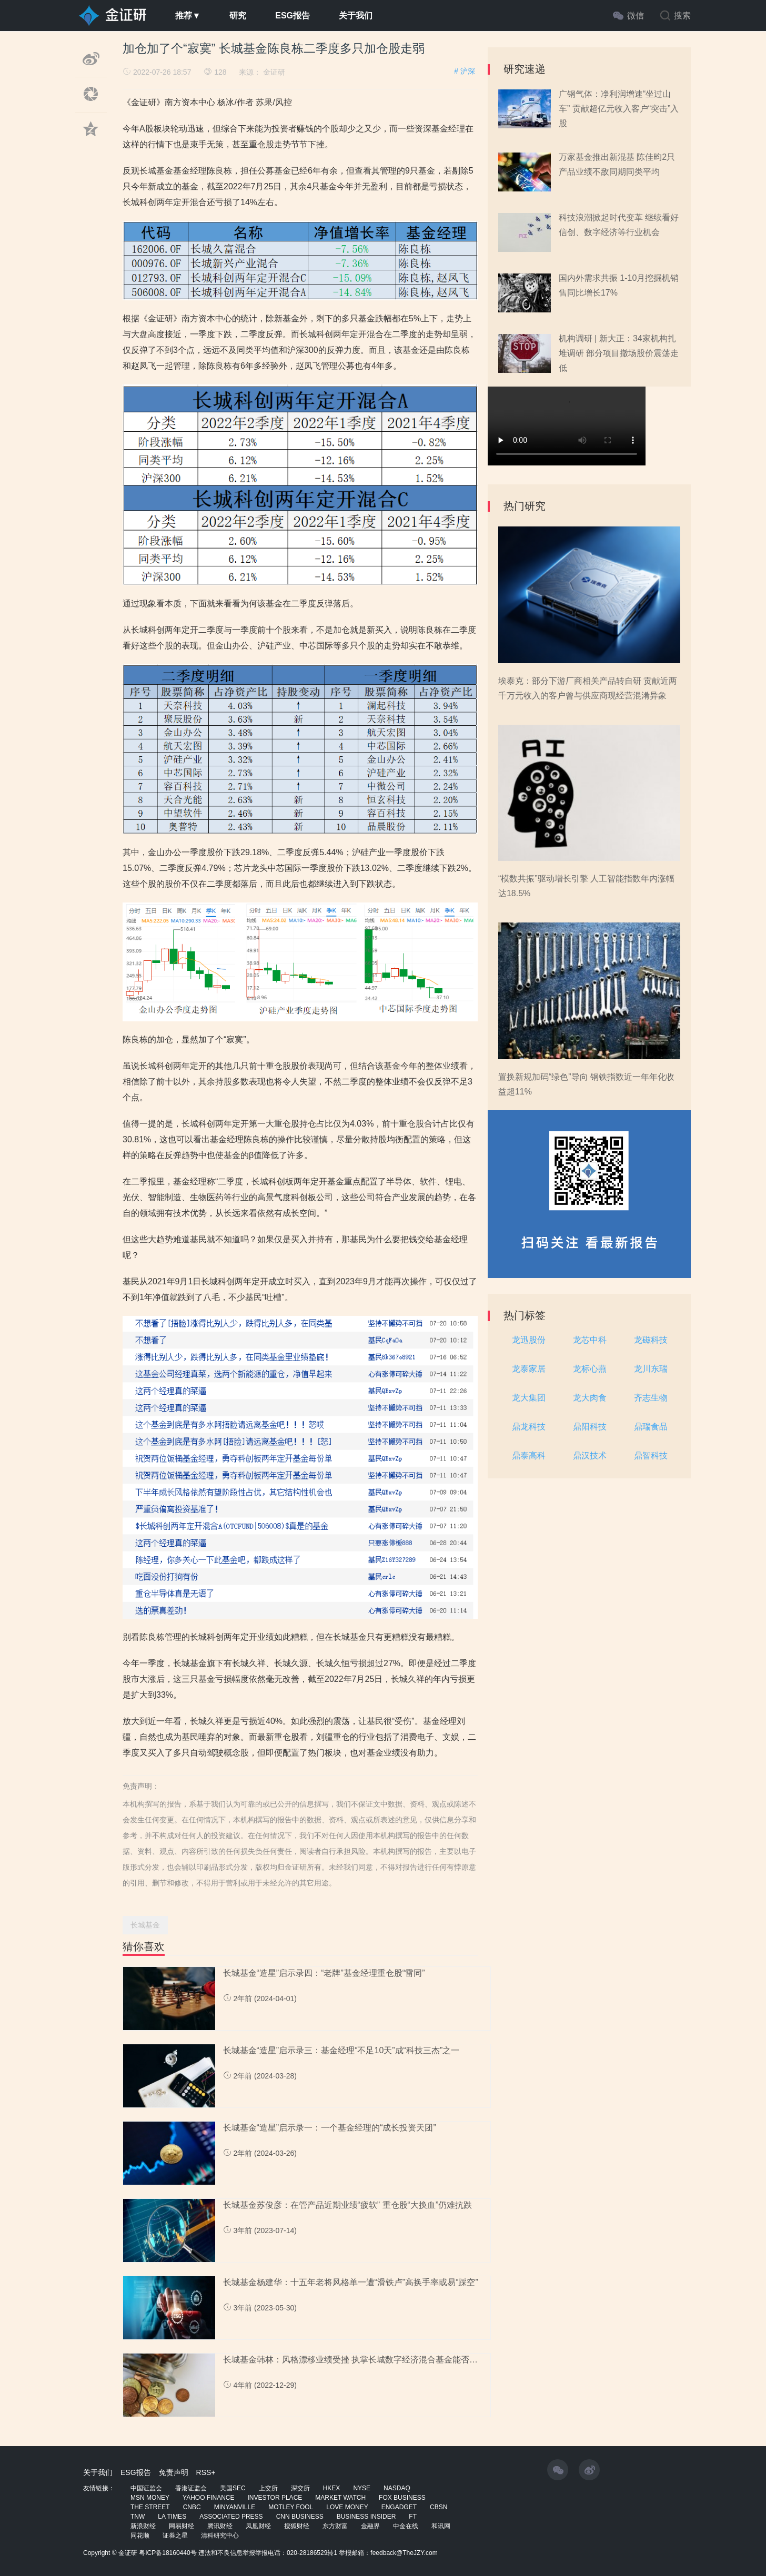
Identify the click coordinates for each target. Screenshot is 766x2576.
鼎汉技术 (590, 1455)
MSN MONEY (149, 2497)
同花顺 (139, 2535)
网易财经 (181, 2526)
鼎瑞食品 (651, 1426)
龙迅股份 (529, 1339)
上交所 (268, 2488)
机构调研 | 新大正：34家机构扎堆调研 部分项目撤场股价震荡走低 (619, 353)
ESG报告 (292, 15)
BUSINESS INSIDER (366, 2516)
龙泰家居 (529, 1368)
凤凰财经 (258, 2526)
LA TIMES (172, 2516)
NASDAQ (397, 2488)
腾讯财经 (220, 2526)
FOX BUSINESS (402, 2497)
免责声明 (173, 2472)
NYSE (361, 2488)
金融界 (370, 2526)
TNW (137, 2516)
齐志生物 (651, 1397)
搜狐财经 (296, 2526)
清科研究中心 (220, 2535)
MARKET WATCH (340, 2497)
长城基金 (145, 1925)
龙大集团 (529, 1397)
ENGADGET (399, 2507)
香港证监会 (191, 2488)
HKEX (331, 2488)
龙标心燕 (590, 1368)
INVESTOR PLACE (274, 2497)
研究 (237, 15)
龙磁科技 (651, 1339)
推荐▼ (187, 15)
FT (413, 2516)
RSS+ (206, 2472)
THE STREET (150, 2507)
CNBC (192, 2507)
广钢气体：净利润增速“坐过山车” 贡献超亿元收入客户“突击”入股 (619, 108)
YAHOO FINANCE (208, 2497)
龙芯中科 (590, 1339)
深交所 (300, 2488)
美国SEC (233, 2488)
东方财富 (335, 2526)
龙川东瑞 (651, 1368)
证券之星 (175, 2535)
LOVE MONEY (347, 2507)
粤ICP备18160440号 (167, 2553)
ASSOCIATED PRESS (231, 2516)
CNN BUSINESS (300, 2516)
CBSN (438, 2507)
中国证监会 (146, 2488)
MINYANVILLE (234, 2507)
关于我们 (355, 15)
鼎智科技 (651, 1455)
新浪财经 (143, 2526)
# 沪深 (464, 71)
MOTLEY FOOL (290, 2507)
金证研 (274, 72)
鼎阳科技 (590, 1426)
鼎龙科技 (529, 1426)
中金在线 (405, 2526)
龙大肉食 (590, 1397)
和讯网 (440, 2526)
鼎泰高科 (529, 1455)
